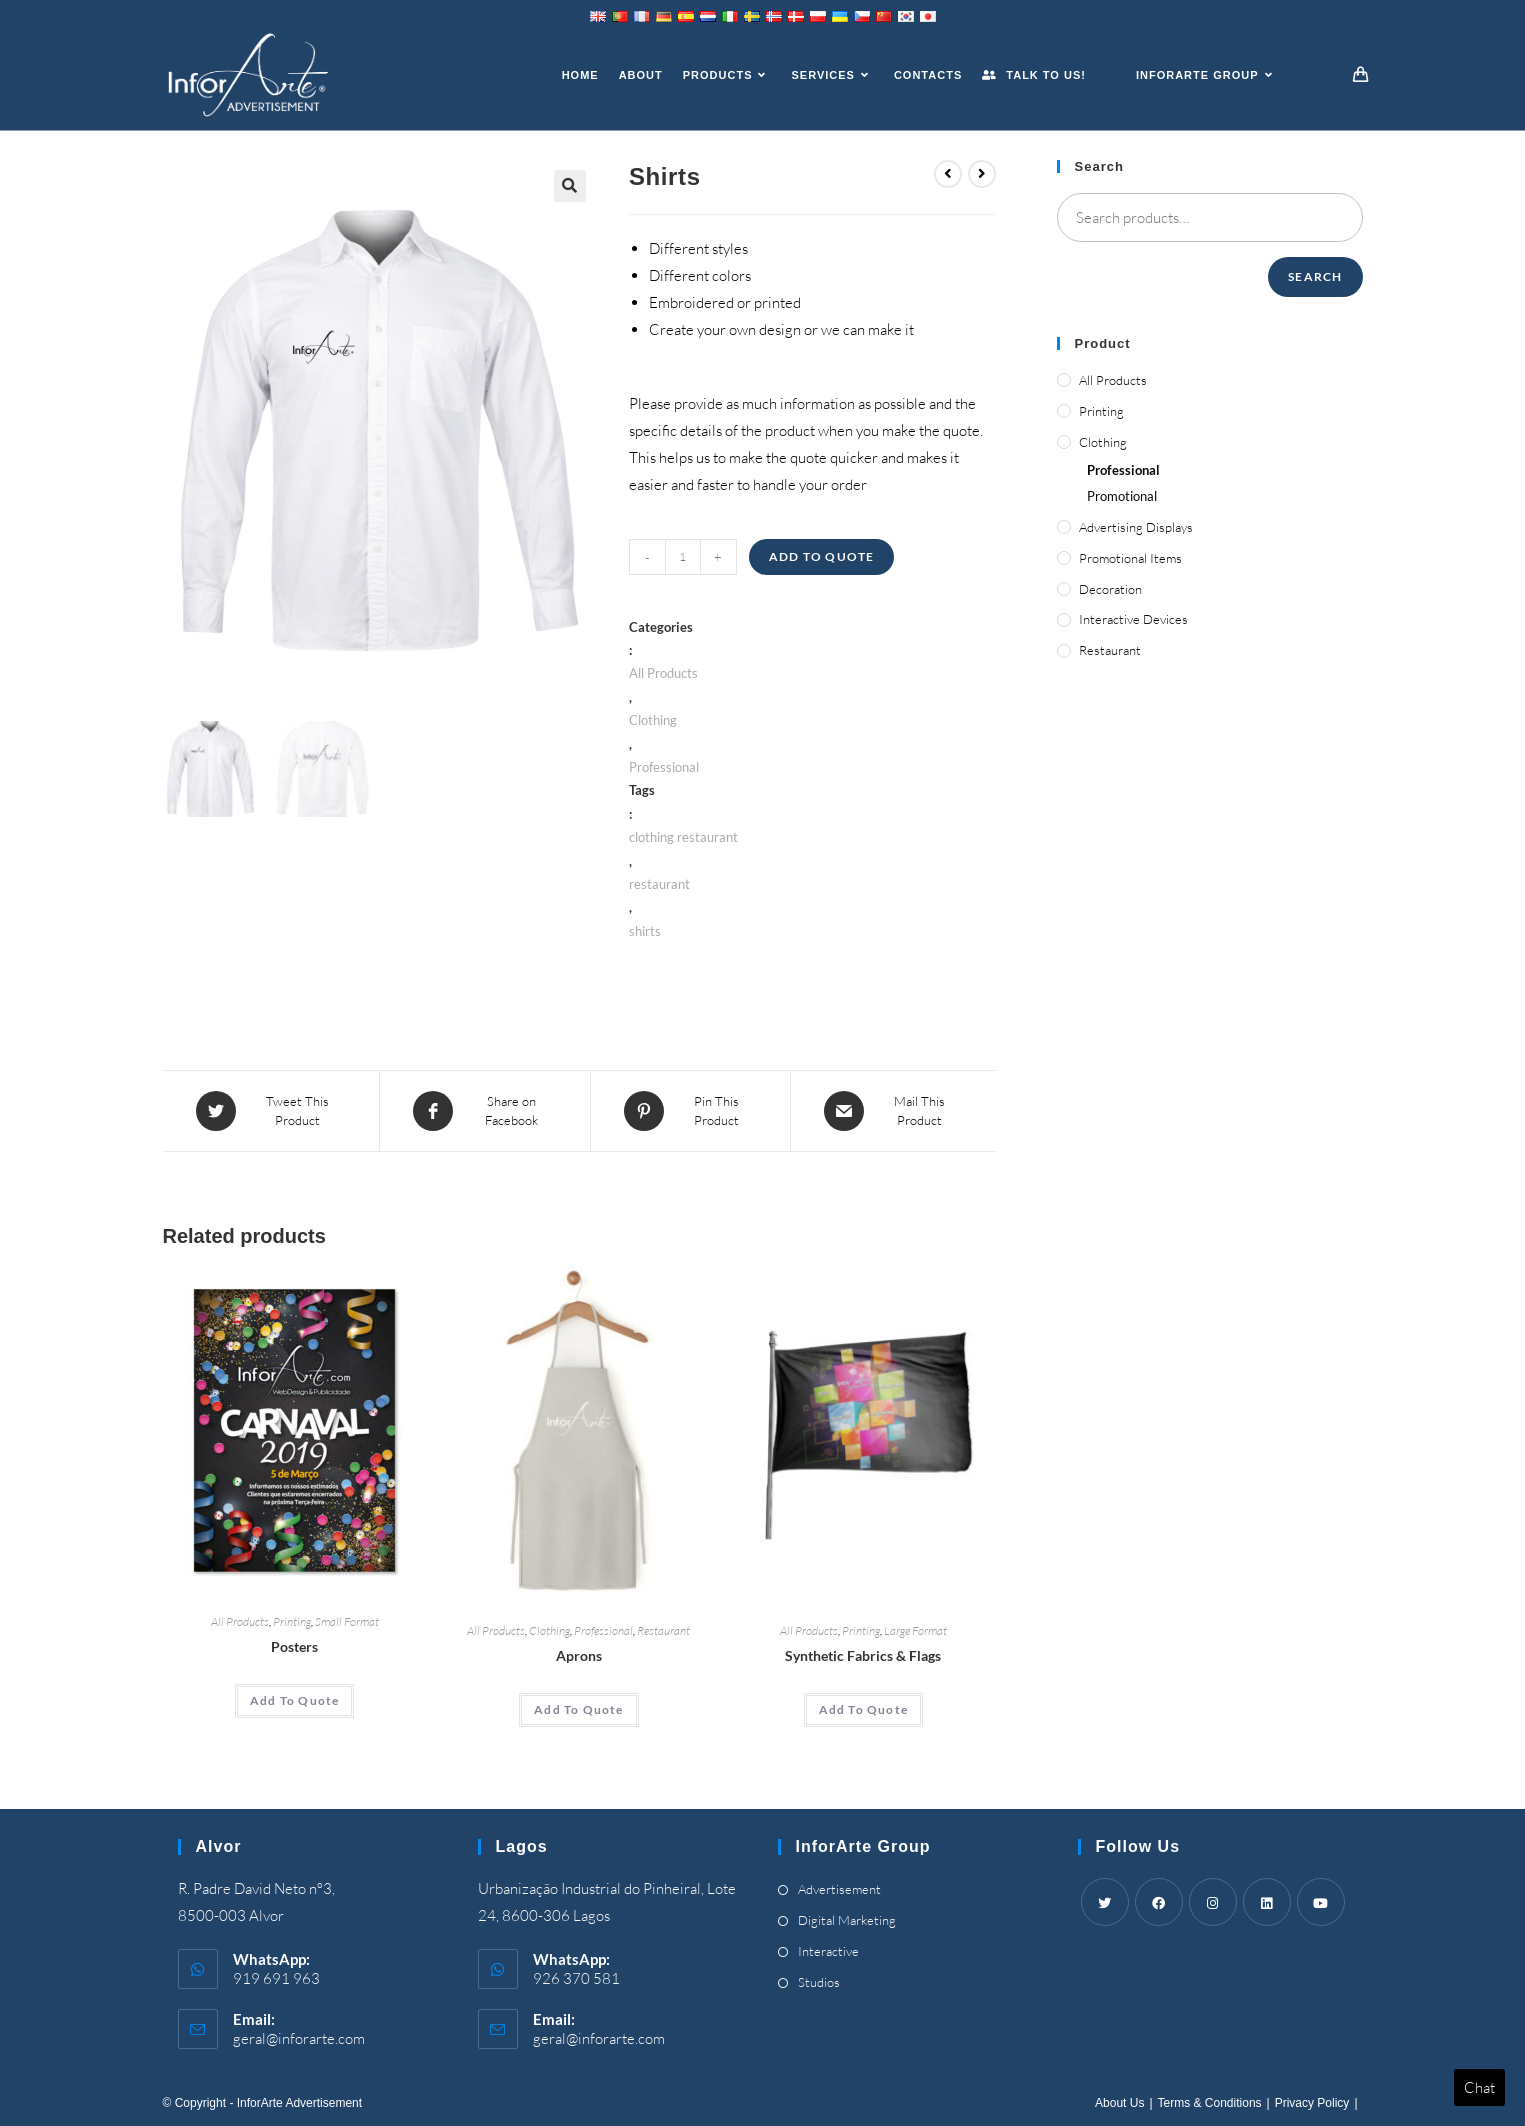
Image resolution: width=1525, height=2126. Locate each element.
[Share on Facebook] (485, 1111)
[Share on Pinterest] (690, 1111)
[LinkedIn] (1267, 1902)
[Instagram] (1213, 1902)
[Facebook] (1159, 1902)
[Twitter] (1105, 1902)
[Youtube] (1321, 1902)
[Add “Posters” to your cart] (294, 1701)
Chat (1479, 2087)
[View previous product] (948, 174)
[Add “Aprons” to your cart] (578, 1710)
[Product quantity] (683, 557)
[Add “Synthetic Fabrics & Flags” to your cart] (863, 1710)
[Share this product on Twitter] (271, 1111)
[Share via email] (893, 1111)
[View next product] (982, 174)
